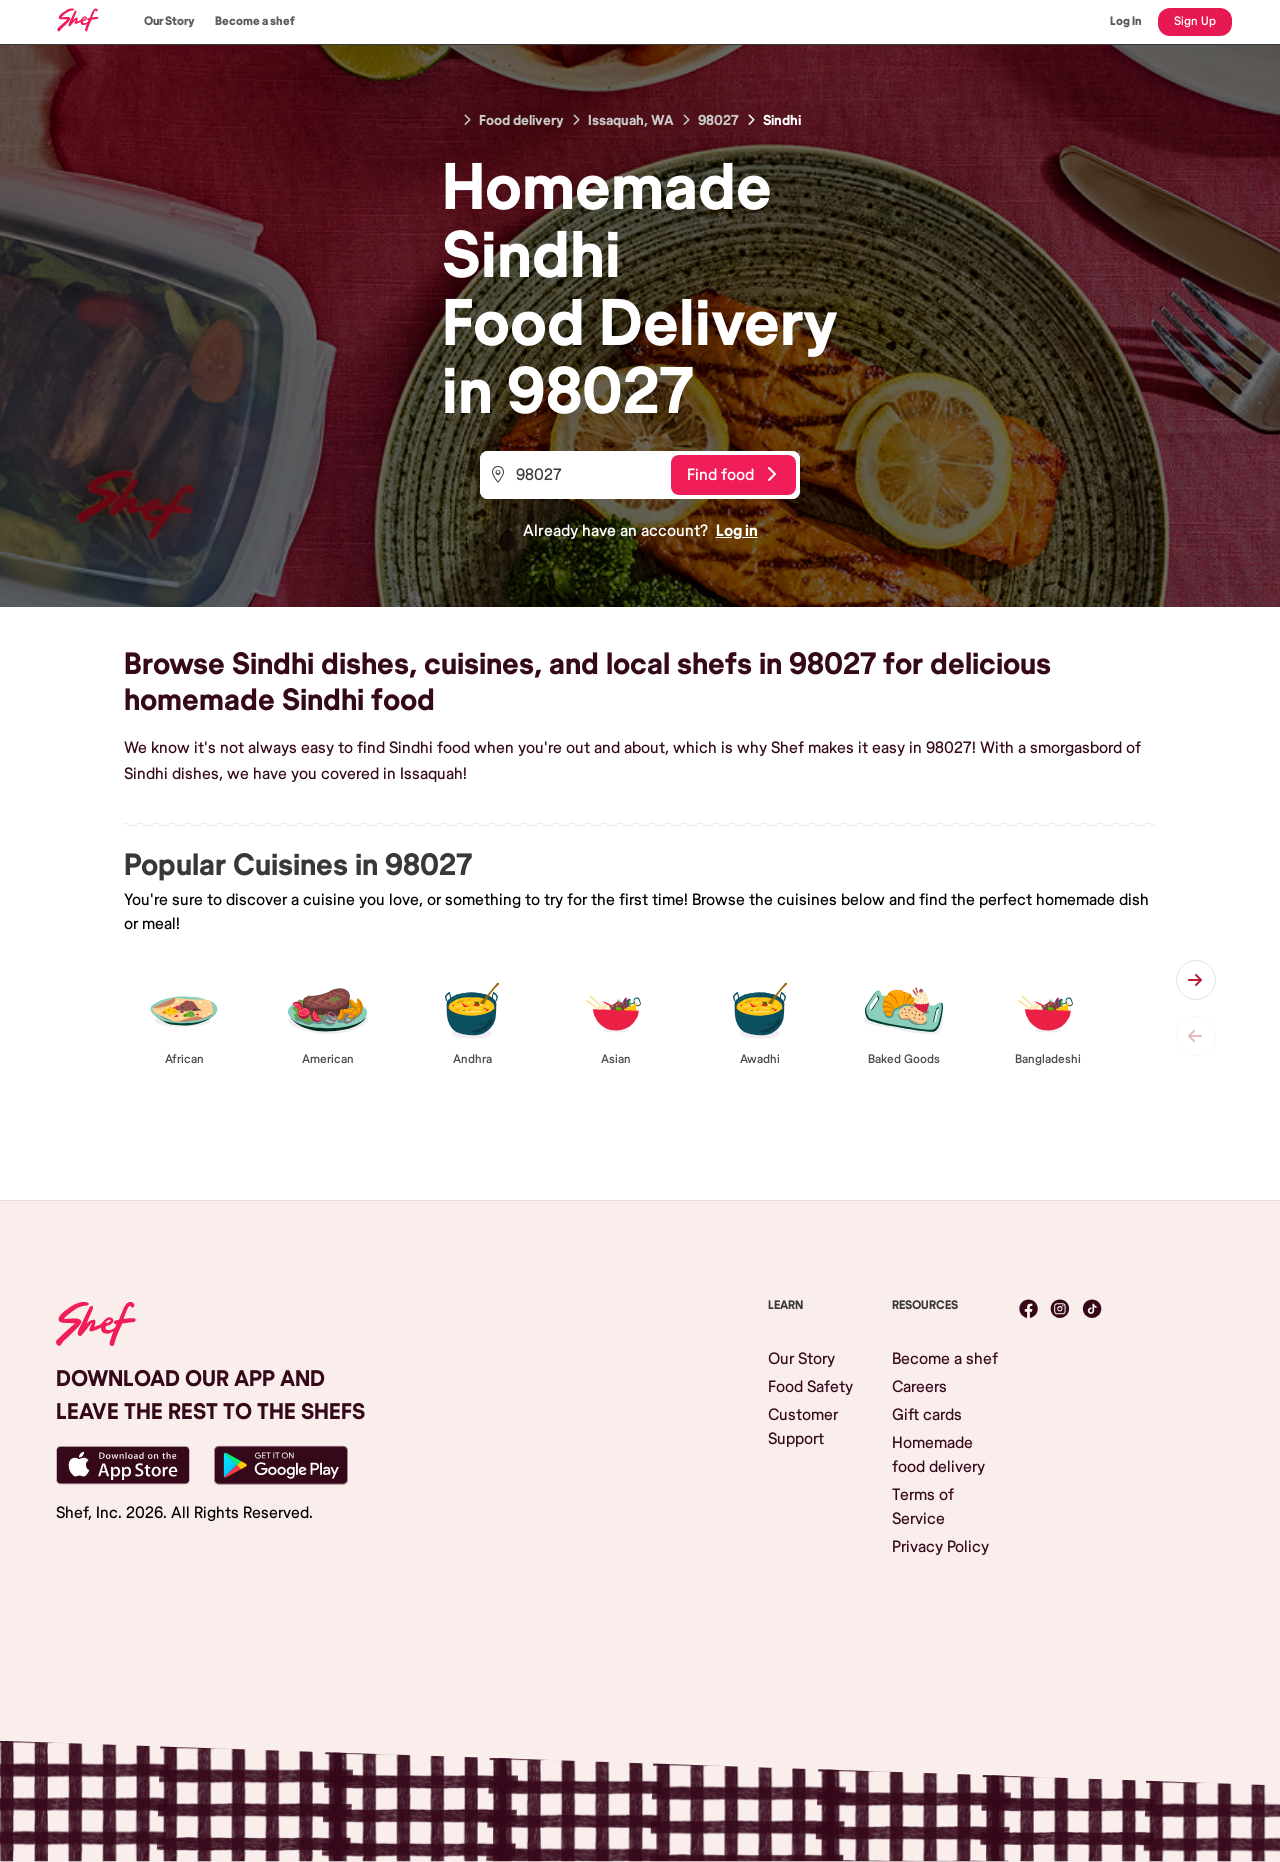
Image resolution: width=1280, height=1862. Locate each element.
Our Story (169, 21)
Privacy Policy (940, 1547)
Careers (919, 1387)
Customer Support (803, 1427)
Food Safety (810, 1387)
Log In (1126, 21)
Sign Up (1195, 21)
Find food (731, 475)
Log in (737, 531)
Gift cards (927, 1415)
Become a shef (255, 21)
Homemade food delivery (938, 1455)
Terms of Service (923, 1507)
